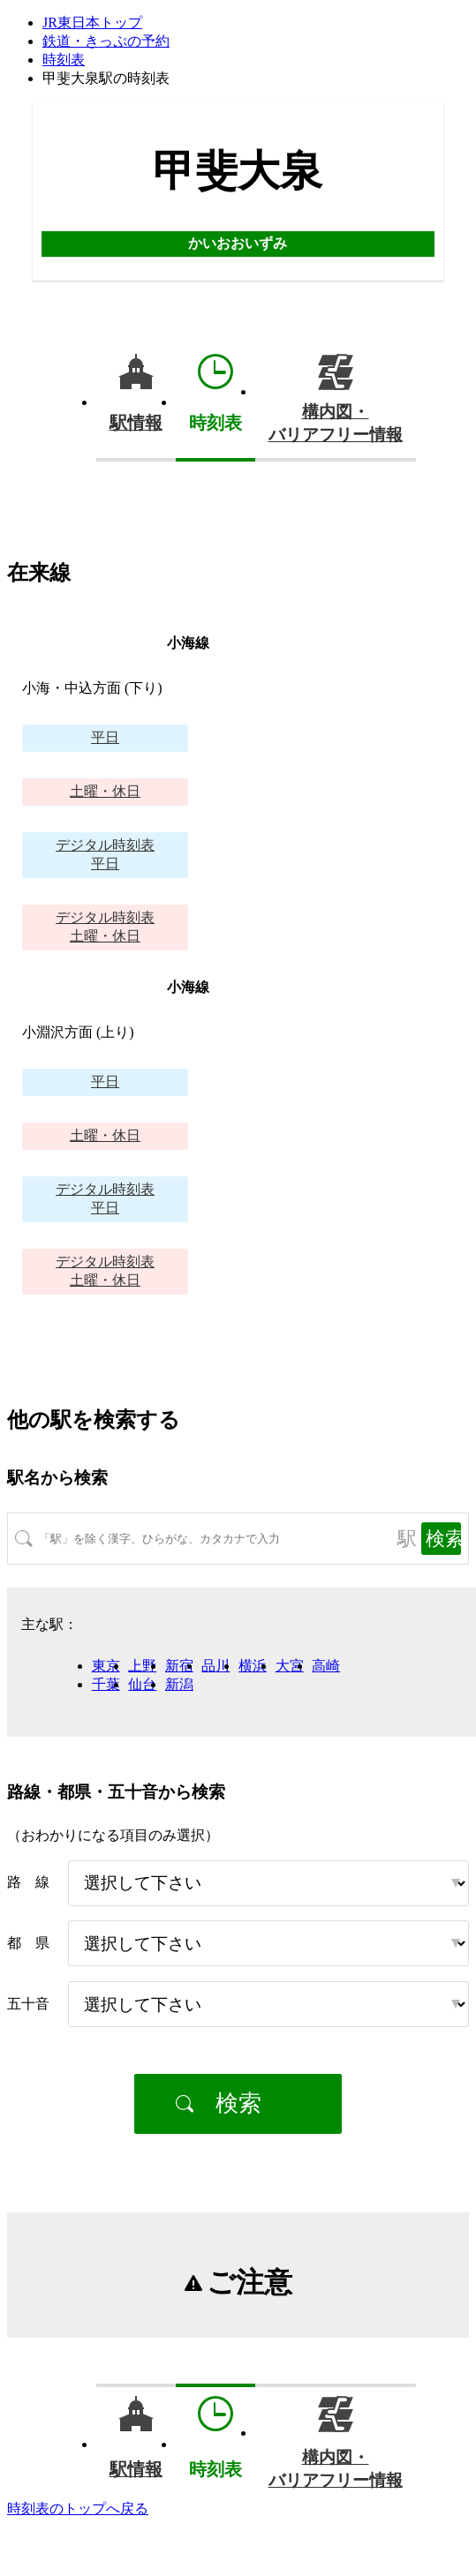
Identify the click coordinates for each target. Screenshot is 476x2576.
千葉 (106, 1684)
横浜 (252, 1665)
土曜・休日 (105, 791)
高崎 (326, 1665)
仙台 (142, 1684)
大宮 (290, 1665)
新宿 (179, 1665)
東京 (106, 1665)
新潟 (179, 1684)
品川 (215, 1665)
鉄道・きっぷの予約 (106, 41)
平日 (105, 737)
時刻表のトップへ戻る (77, 2508)
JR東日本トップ (92, 22)
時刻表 (63, 59)
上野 (142, 1665)
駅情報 (136, 422)
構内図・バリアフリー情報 (335, 423)
